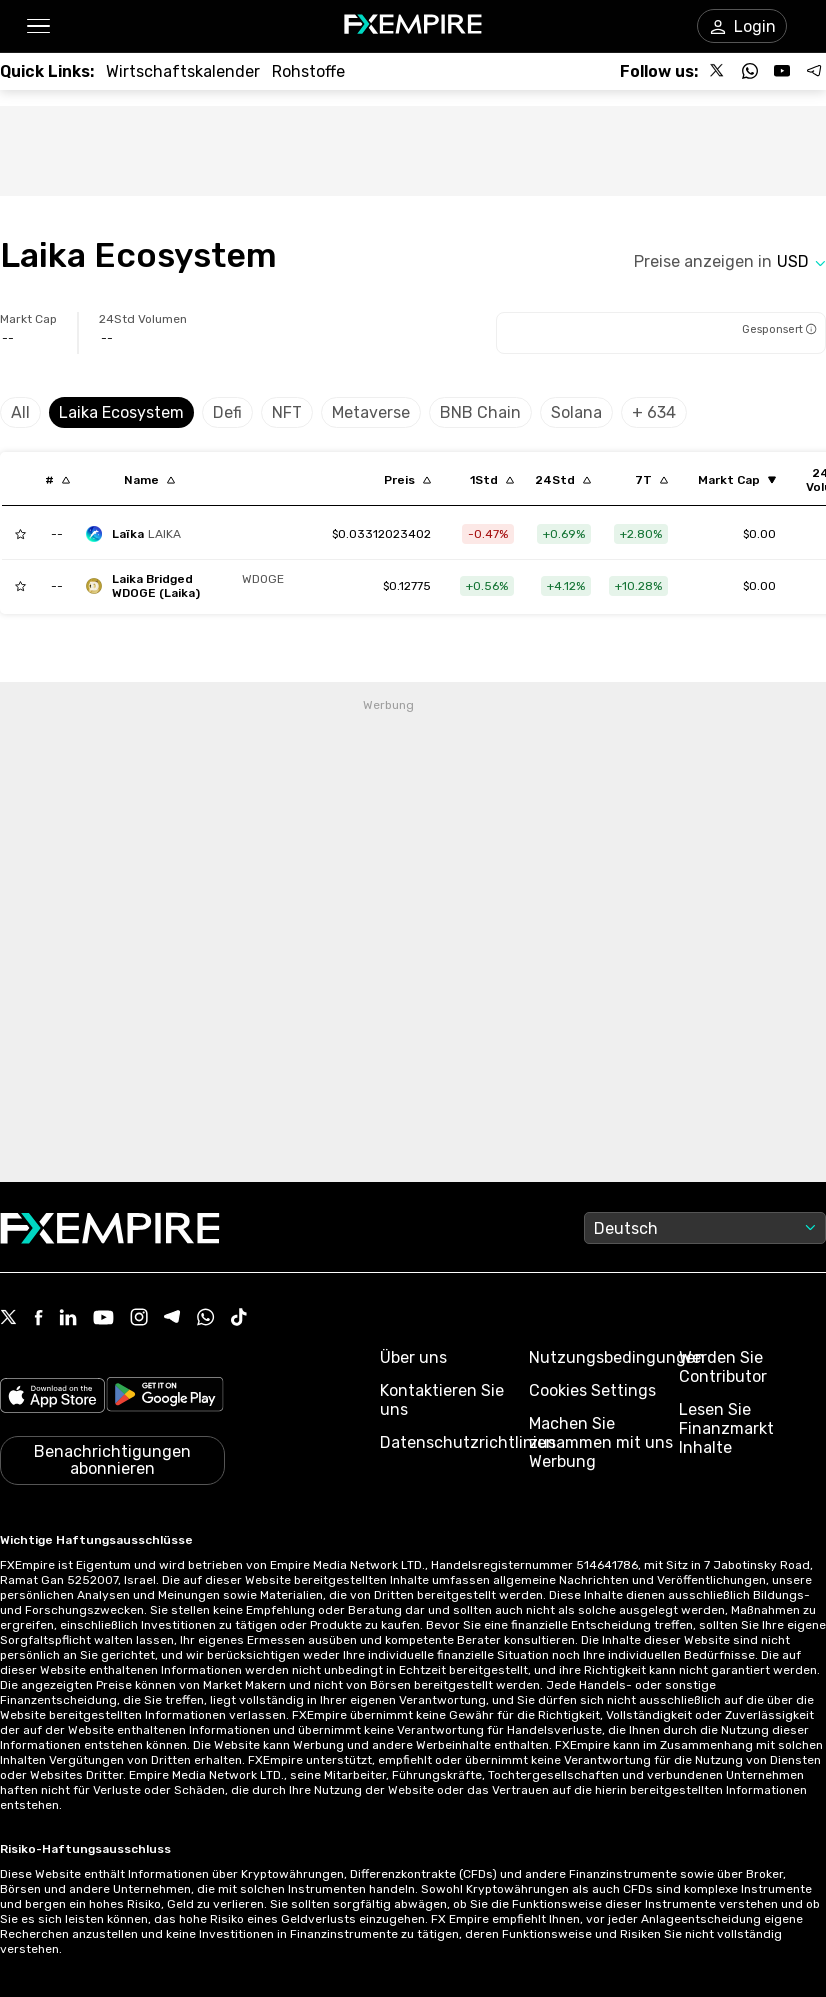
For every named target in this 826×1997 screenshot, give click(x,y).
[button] (37, 26)
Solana (576, 412)
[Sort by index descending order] (57, 480)
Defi (227, 412)
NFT (287, 412)
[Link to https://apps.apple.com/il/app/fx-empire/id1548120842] (52, 1397)
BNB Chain (480, 412)
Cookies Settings (592, 1390)
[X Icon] (9, 1319)
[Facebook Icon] (38, 1319)
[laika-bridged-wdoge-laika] (190, 586)
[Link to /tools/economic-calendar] (183, 71)
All (20, 412)
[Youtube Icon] (103, 1319)
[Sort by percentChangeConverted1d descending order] (563, 480)
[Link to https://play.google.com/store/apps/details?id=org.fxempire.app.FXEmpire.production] (165, 1397)
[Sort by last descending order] (407, 480)
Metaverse (371, 412)
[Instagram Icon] (139, 1319)
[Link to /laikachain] (381, 534)
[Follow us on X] (718, 71)
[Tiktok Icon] (239, 1319)
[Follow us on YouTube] (782, 71)
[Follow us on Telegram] (814, 71)
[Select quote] (801, 261)
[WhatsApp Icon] (206, 1319)
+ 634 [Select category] (654, 412)
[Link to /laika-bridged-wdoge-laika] (407, 586)
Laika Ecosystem (121, 412)
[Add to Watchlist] (20, 534)
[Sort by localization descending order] (149, 480)
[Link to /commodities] (308, 71)
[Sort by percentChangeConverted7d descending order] (651, 480)
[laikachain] (138, 534)
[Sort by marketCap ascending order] (737, 480)
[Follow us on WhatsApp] (750, 71)
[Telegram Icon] (172, 1319)
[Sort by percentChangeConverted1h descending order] (492, 480)
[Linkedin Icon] (68, 1319)
